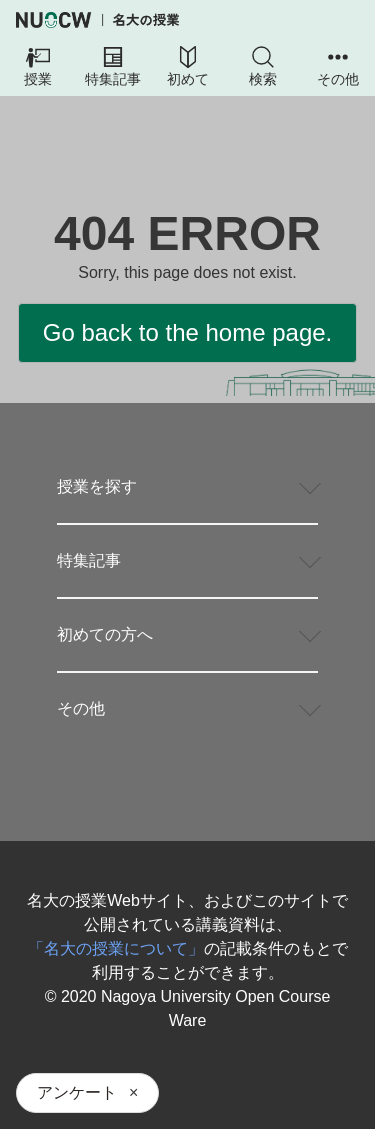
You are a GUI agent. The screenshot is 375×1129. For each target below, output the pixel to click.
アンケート (77, 1092)
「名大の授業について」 (116, 948)
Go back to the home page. (188, 332)
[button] (37, 68)
